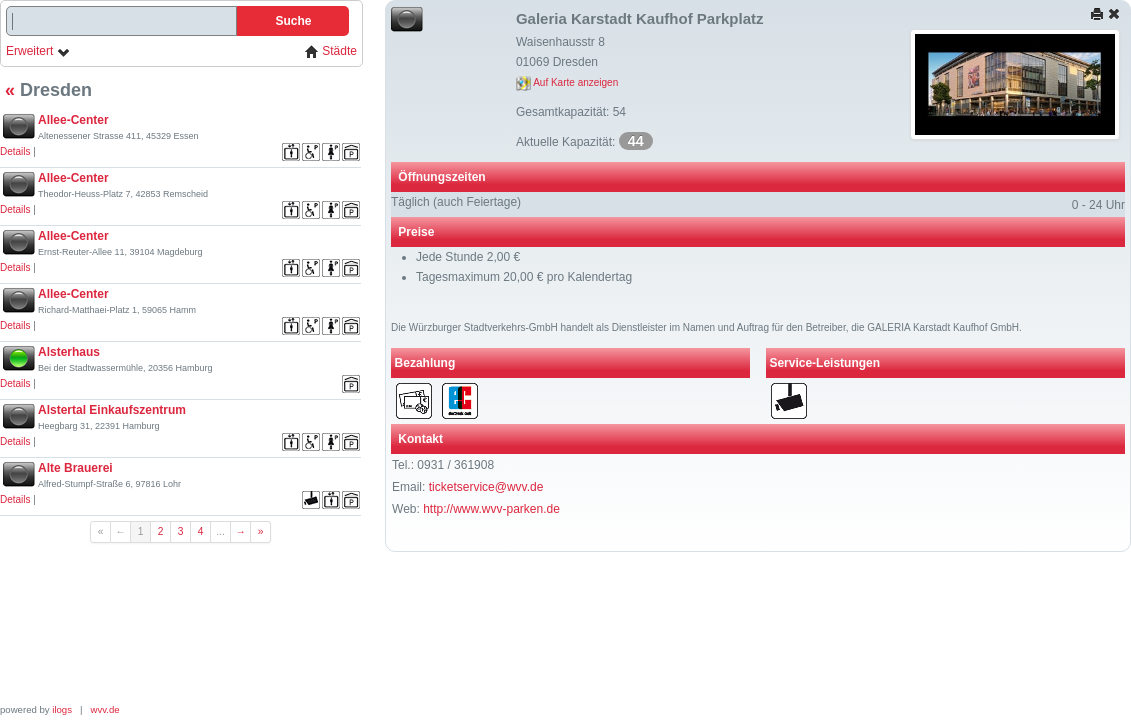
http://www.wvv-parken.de (491, 509)
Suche (293, 21)
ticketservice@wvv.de (486, 487)
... (220, 531)
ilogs (62, 709)
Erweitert (38, 51)
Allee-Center (73, 120)
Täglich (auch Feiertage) (456, 202)
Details (15, 151)
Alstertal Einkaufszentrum (112, 410)
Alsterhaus (69, 352)
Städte (331, 51)
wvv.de (105, 709)
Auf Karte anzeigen (567, 82)
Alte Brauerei (75, 468)
